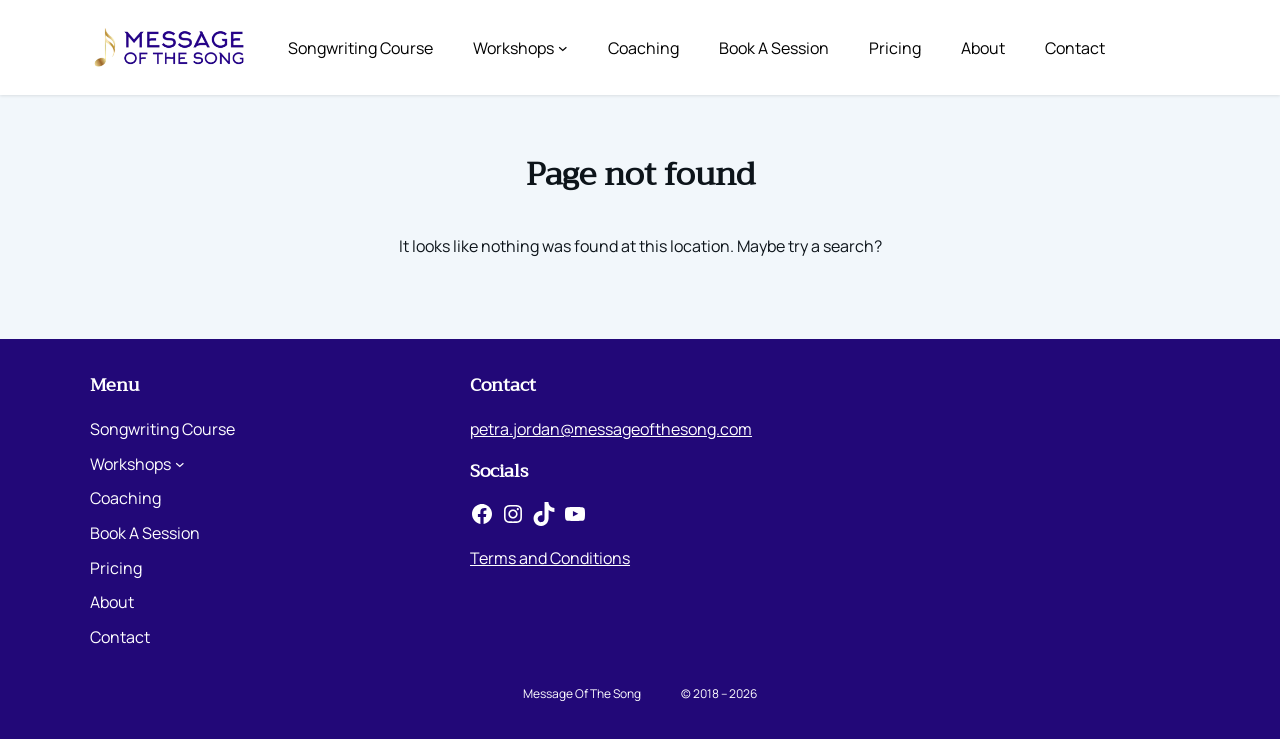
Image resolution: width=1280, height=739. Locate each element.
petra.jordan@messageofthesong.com (611, 429)
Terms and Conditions (550, 558)
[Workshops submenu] (563, 48)
